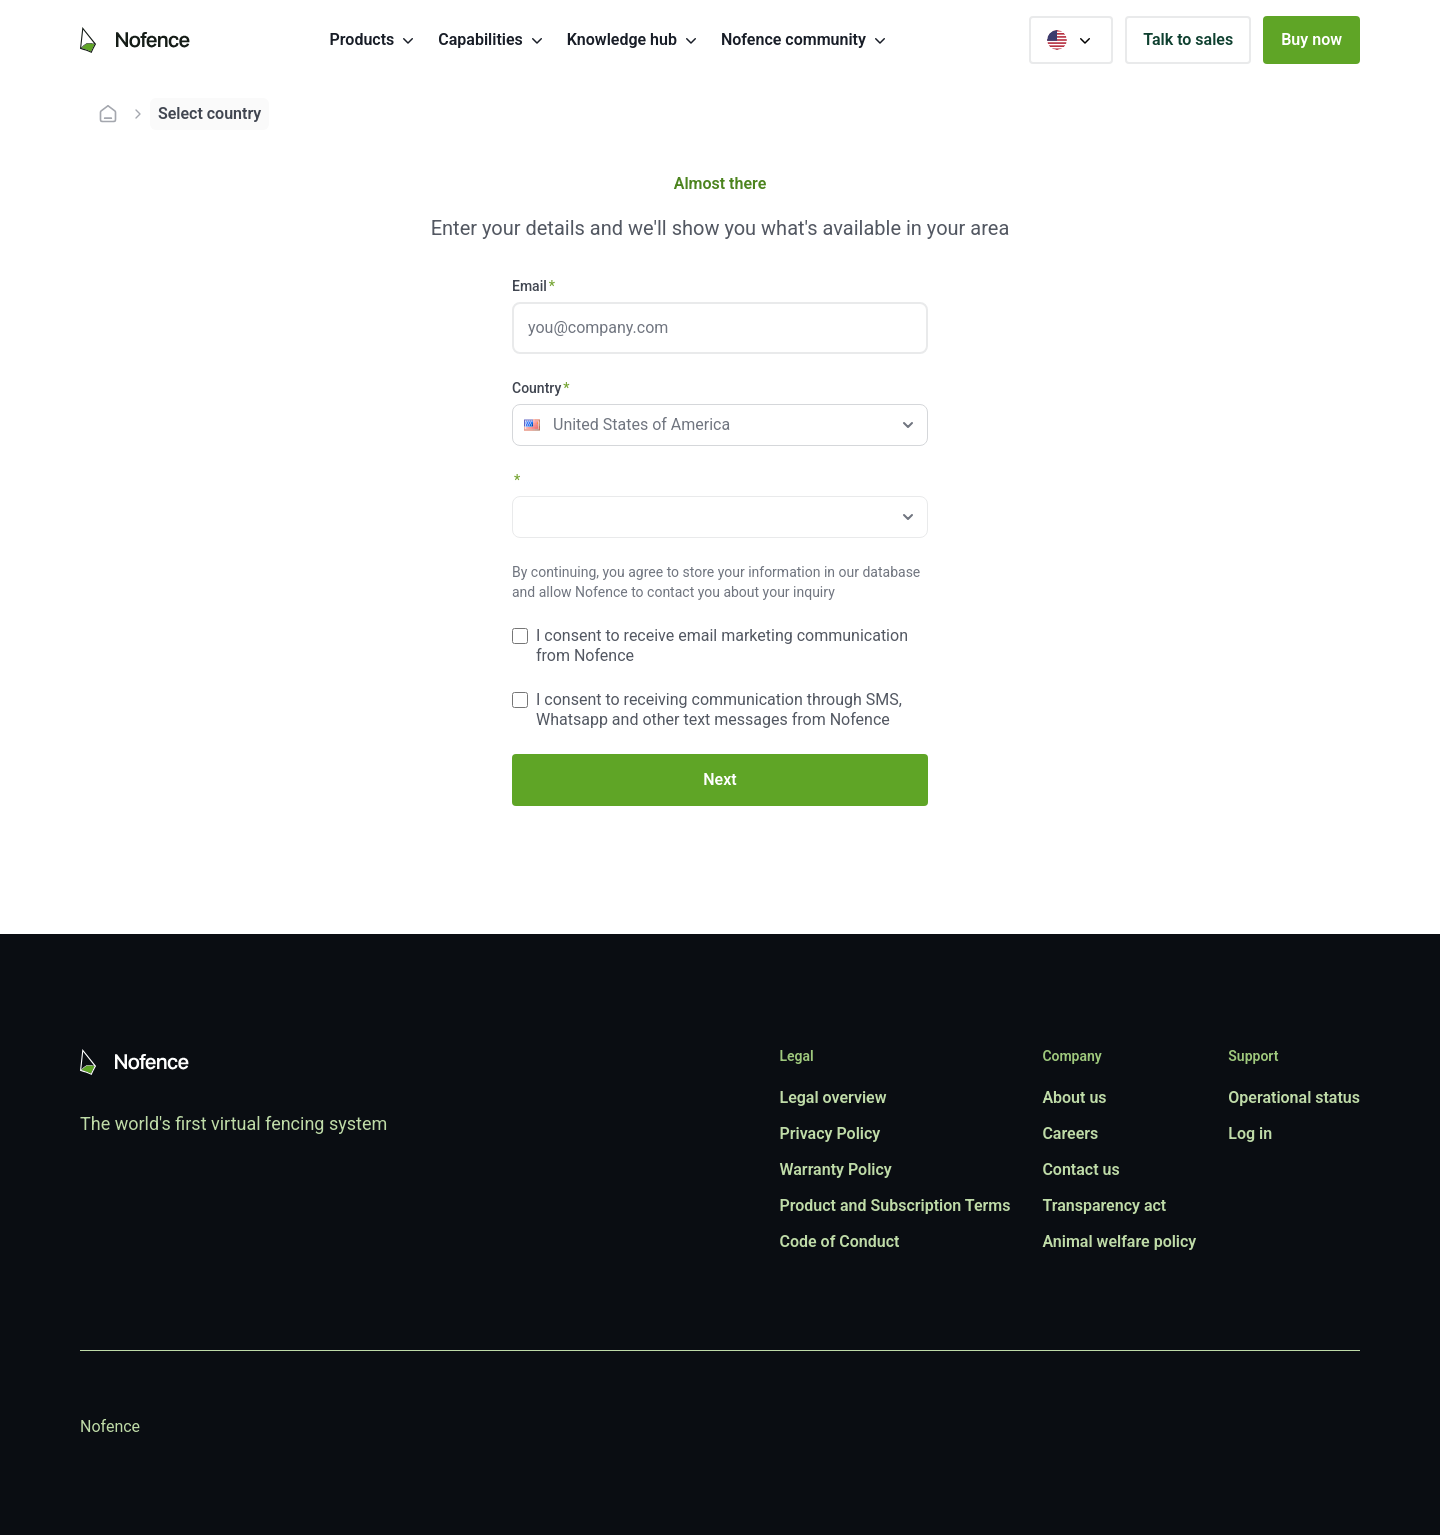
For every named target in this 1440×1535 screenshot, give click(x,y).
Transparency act (1104, 1205)
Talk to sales (1188, 39)
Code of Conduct (839, 1241)
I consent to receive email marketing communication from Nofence (722, 645)
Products (374, 40)
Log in (1250, 1133)
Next (719, 779)
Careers (1070, 1133)
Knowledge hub (634, 40)
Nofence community (805, 40)
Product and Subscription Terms (894, 1205)
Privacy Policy (829, 1133)
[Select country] (1071, 40)
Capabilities (492, 40)
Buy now (1311, 39)
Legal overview (832, 1097)
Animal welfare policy (1119, 1241)
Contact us (1080, 1169)
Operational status (1294, 1097)
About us (1074, 1097)
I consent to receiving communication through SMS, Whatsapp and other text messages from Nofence (719, 709)
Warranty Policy (835, 1169)
